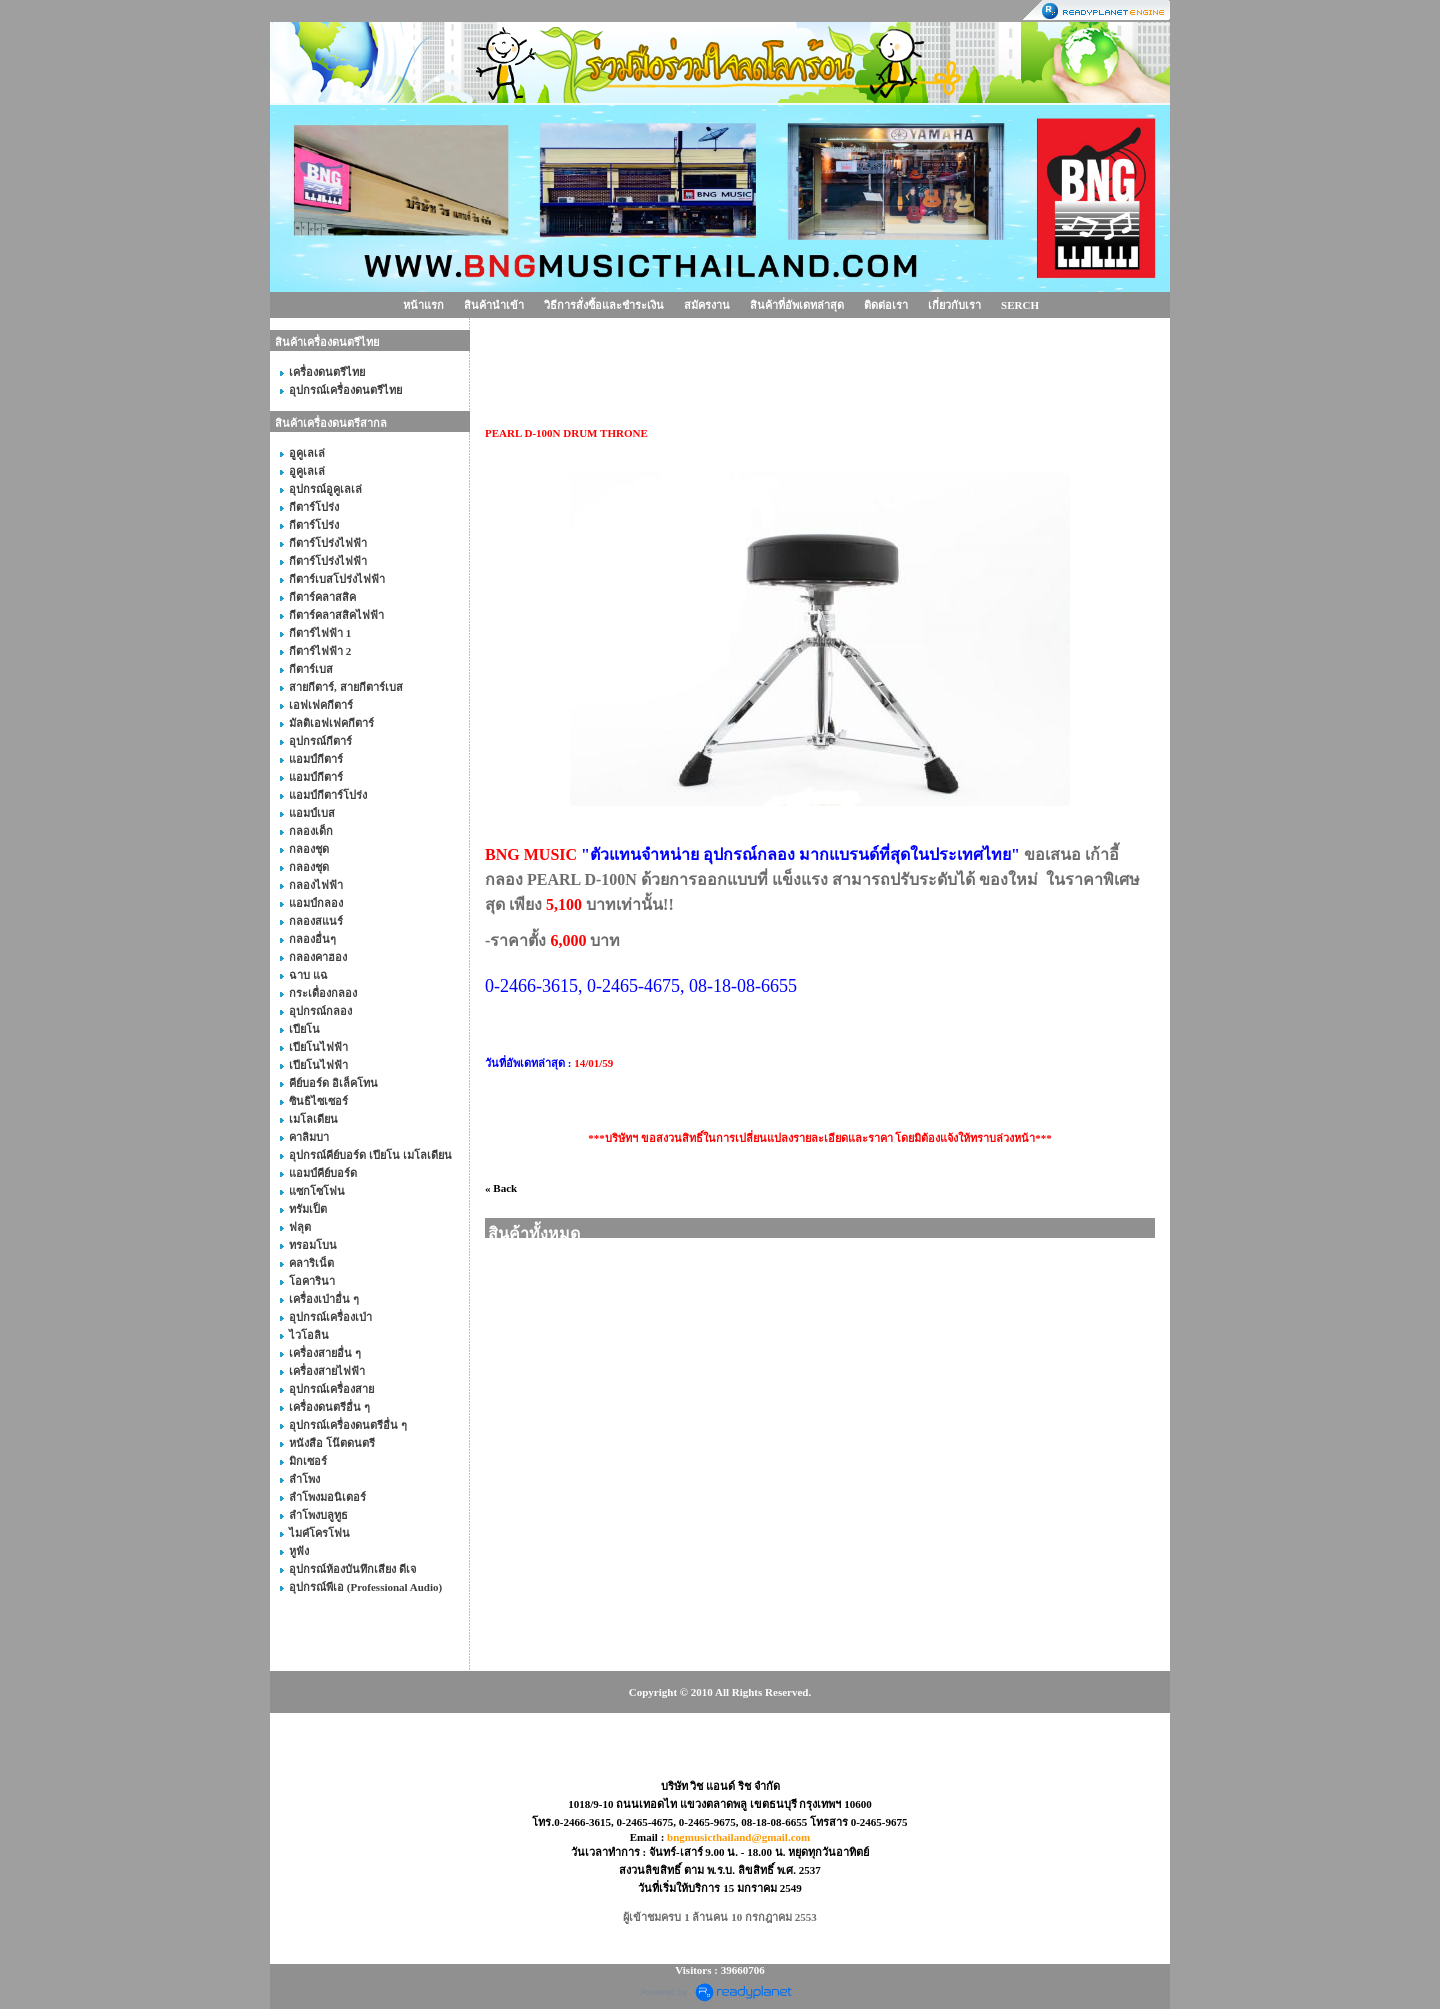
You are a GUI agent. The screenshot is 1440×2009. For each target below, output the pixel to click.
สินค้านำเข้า (494, 305)
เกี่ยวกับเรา (954, 305)
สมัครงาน (707, 305)
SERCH (1020, 305)
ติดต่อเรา (886, 305)
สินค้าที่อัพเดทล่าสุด (797, 305)
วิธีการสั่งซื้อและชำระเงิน (604, 305)
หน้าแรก (423, 305)
